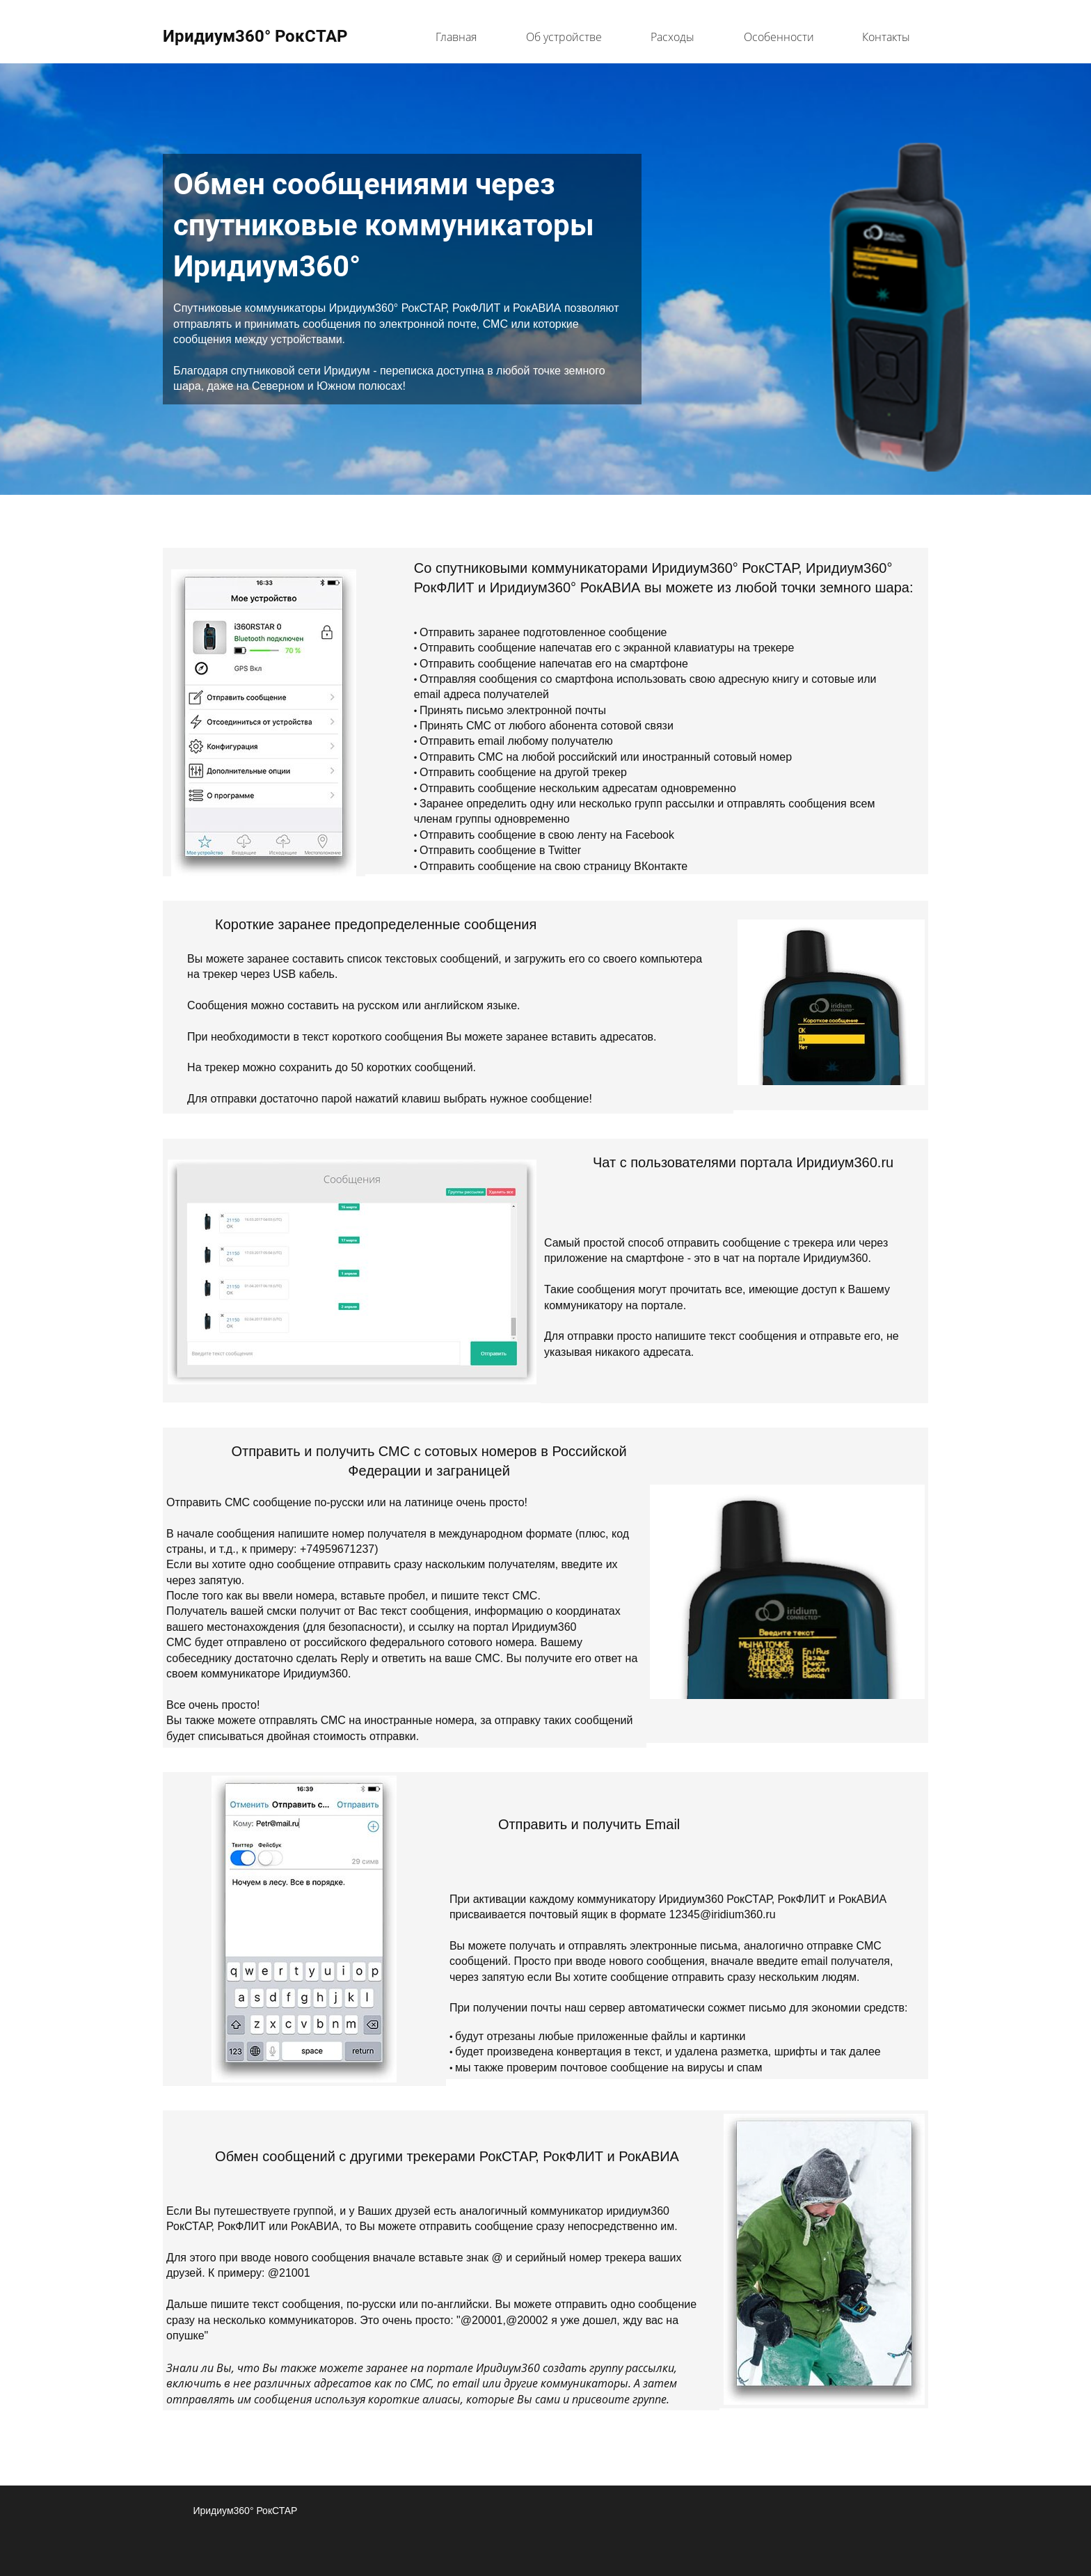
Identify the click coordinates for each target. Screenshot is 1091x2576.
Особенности (779, 37)
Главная (456, 37)
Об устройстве (564, 37)
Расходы (672, 37)
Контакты (886, 37)
